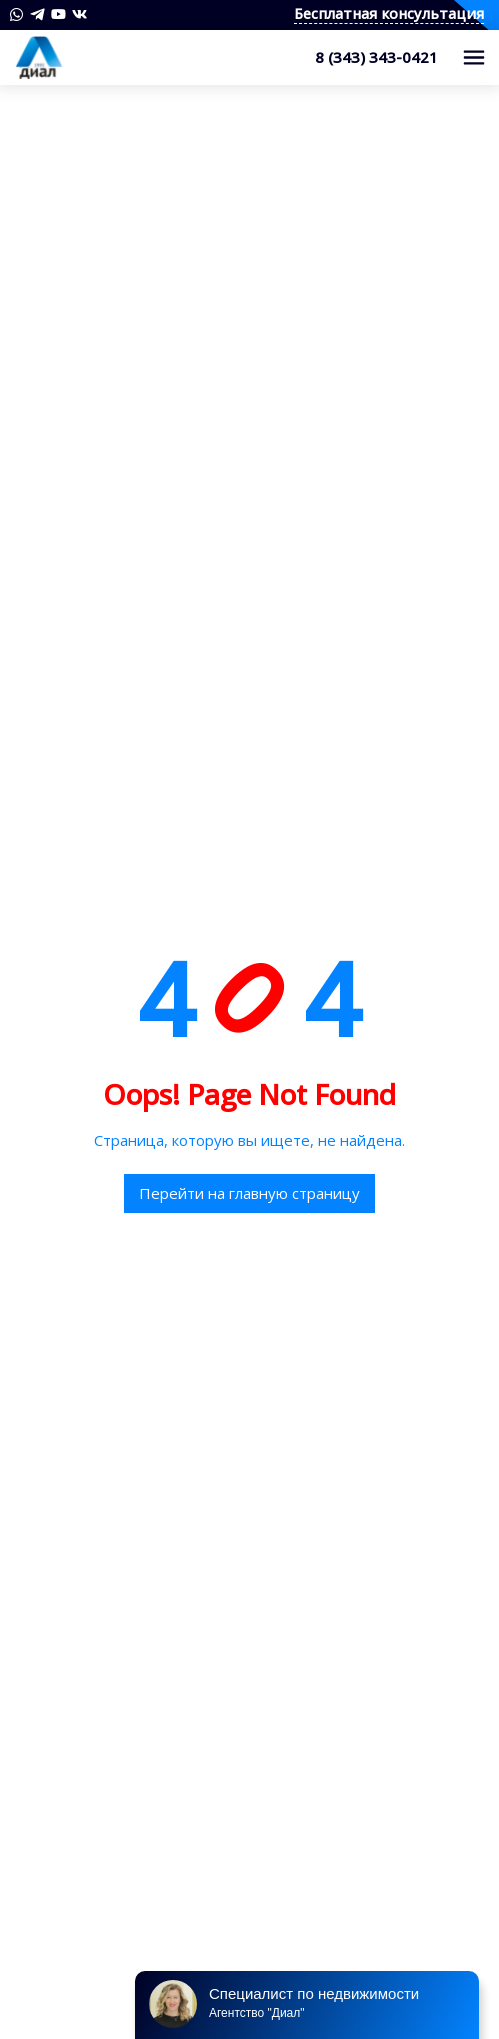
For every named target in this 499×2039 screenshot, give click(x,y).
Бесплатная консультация (389, 14)
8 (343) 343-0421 (376, 57)
